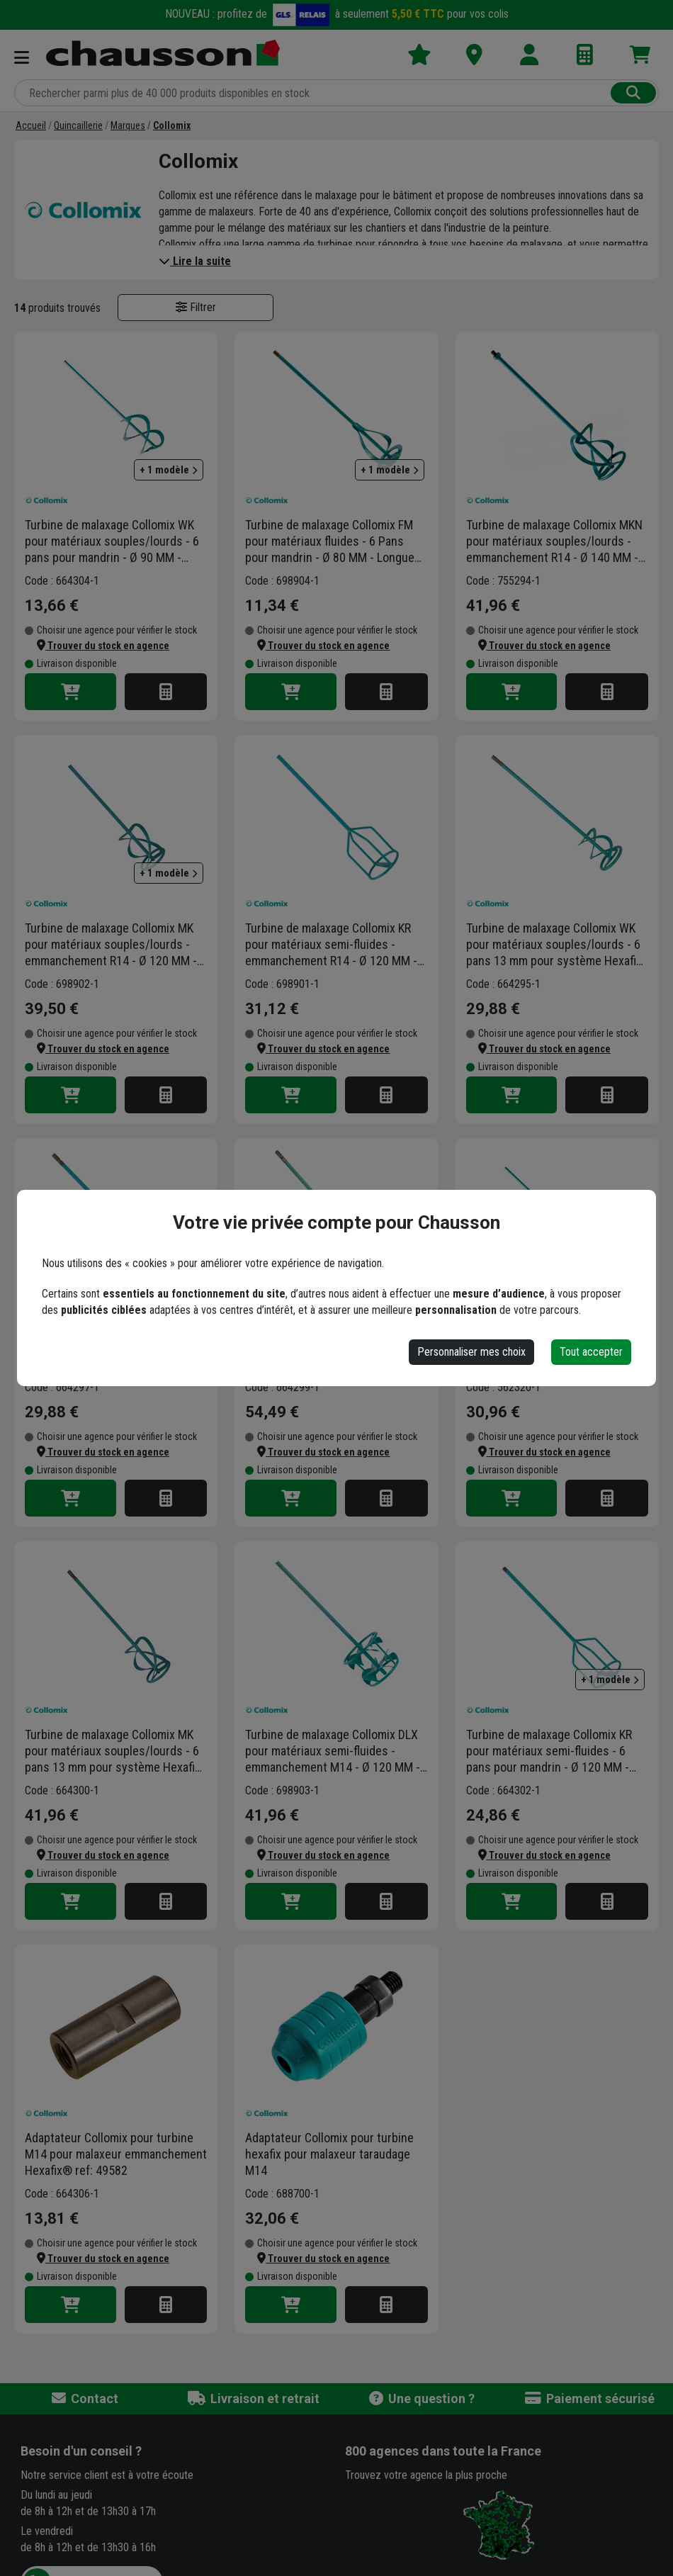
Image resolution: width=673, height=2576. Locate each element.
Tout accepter (591, 1352)
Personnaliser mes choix (471, 1352)
